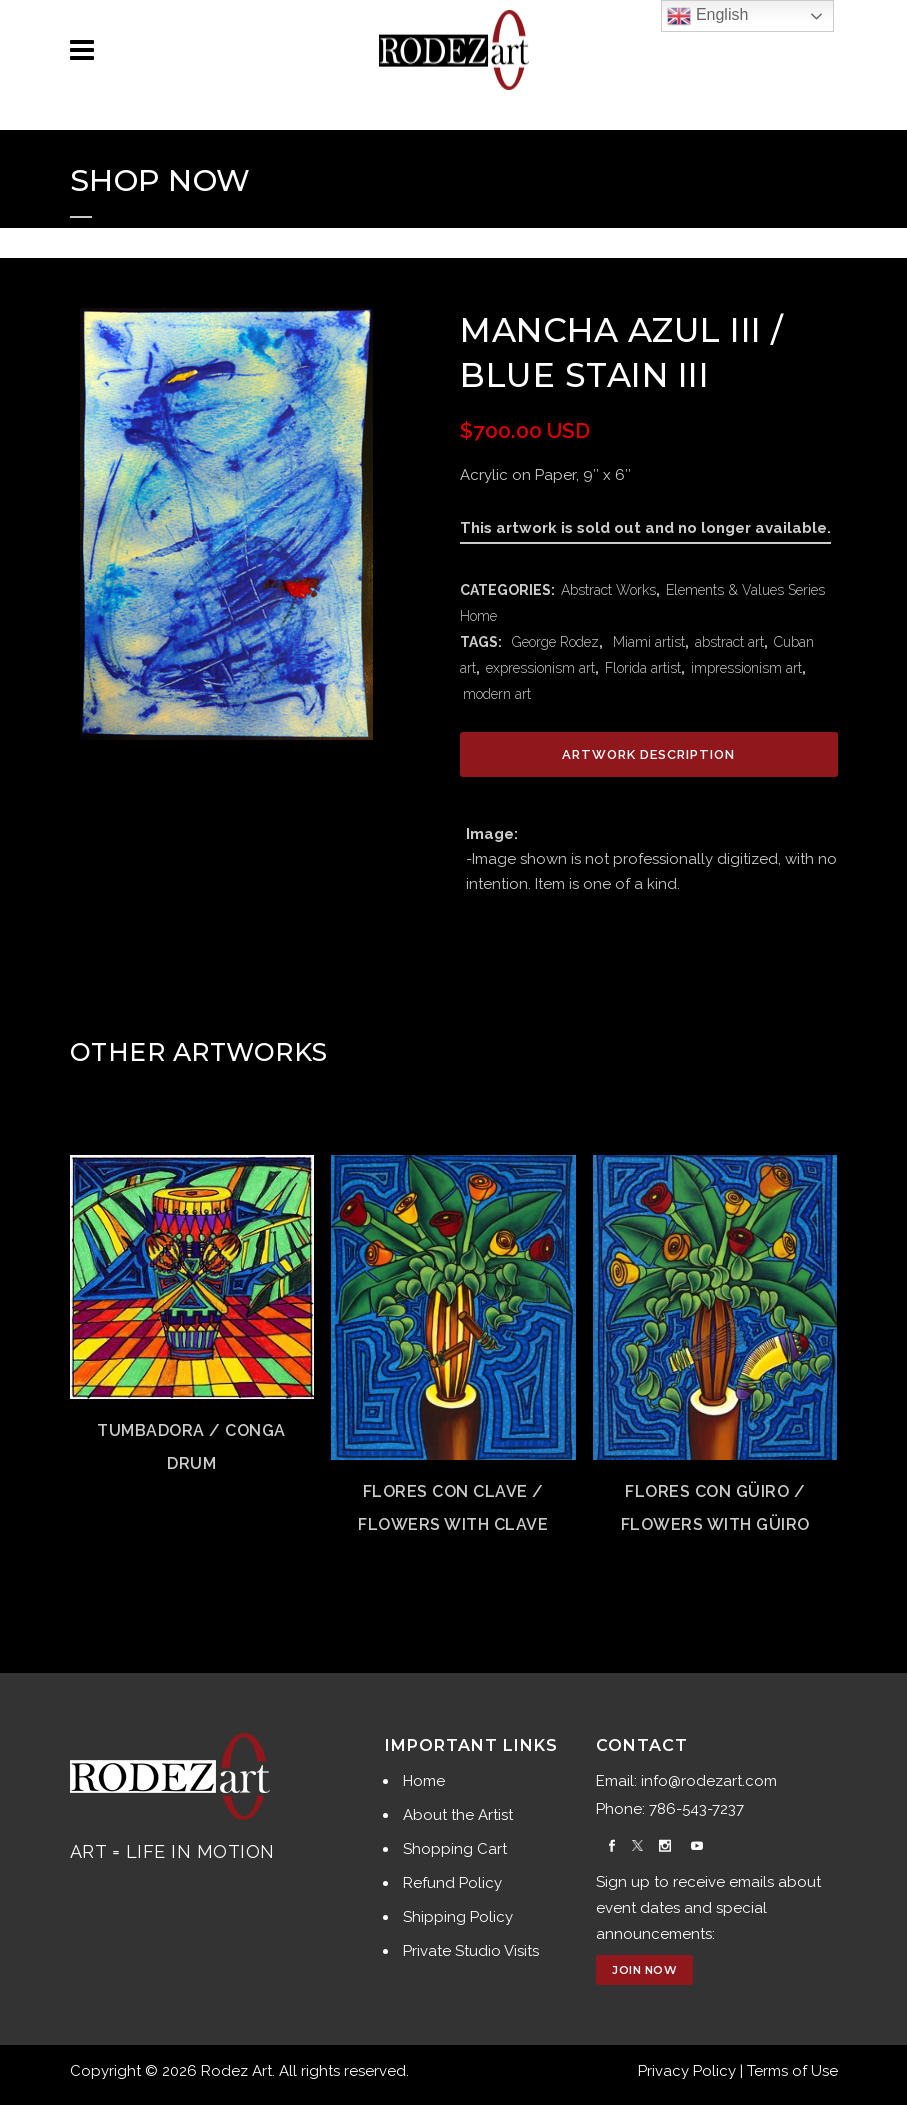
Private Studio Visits (471, 1951)
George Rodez (553, 642)
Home (424, 1781)
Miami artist (647, 642)
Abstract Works (608, 590)
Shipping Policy (458, 1917)
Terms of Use (792, 2071)
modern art (497, 694)
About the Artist (458, 1815)
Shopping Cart (455, 1849)
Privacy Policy (687, 2071)
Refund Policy (452, 1883)
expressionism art (540, 668)
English (707, 16)
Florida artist (643, 668)
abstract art (729, 642)
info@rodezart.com (709, 1781)
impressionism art (746, 668)
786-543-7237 (696, 1809)
